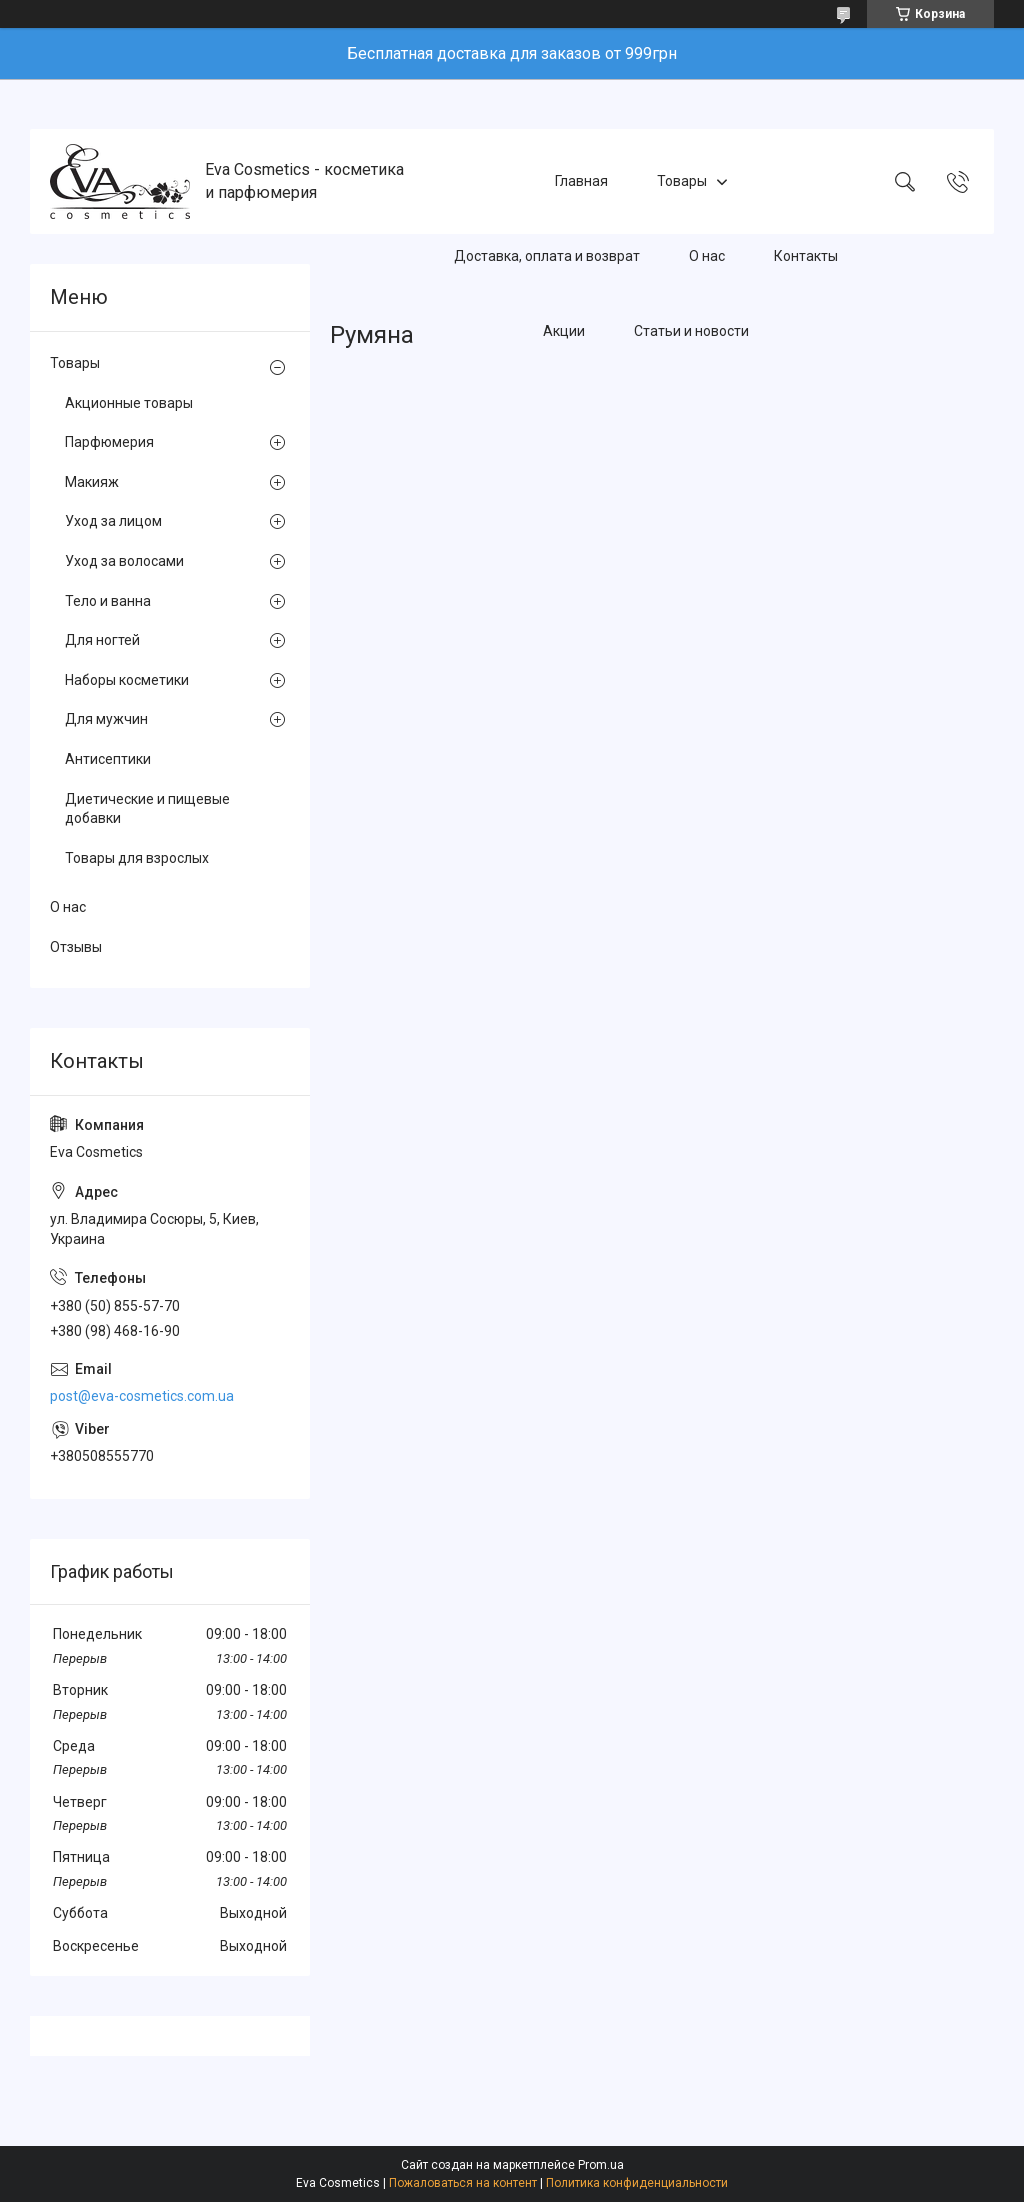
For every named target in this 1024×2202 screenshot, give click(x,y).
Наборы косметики (127, 680)
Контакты (806, 256)
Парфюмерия (109, 442)
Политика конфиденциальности (637, 2183)
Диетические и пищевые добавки (147, 809)
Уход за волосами (124, 561)
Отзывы (76, 947)
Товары (682, 181)
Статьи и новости (691, 331)
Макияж (92, 482)
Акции (564, 331)
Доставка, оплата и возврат (547, 256)
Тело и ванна (108, 601)
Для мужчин (106, 719)
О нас (707, 256)
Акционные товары (129, 403)
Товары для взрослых (137, 858)
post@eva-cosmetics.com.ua (142, 1396)
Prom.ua (601, 2165)
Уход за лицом (113, 521)
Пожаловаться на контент (463, 2183)
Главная (581, 181)
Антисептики (108, 759)
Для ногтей (102, 640)
